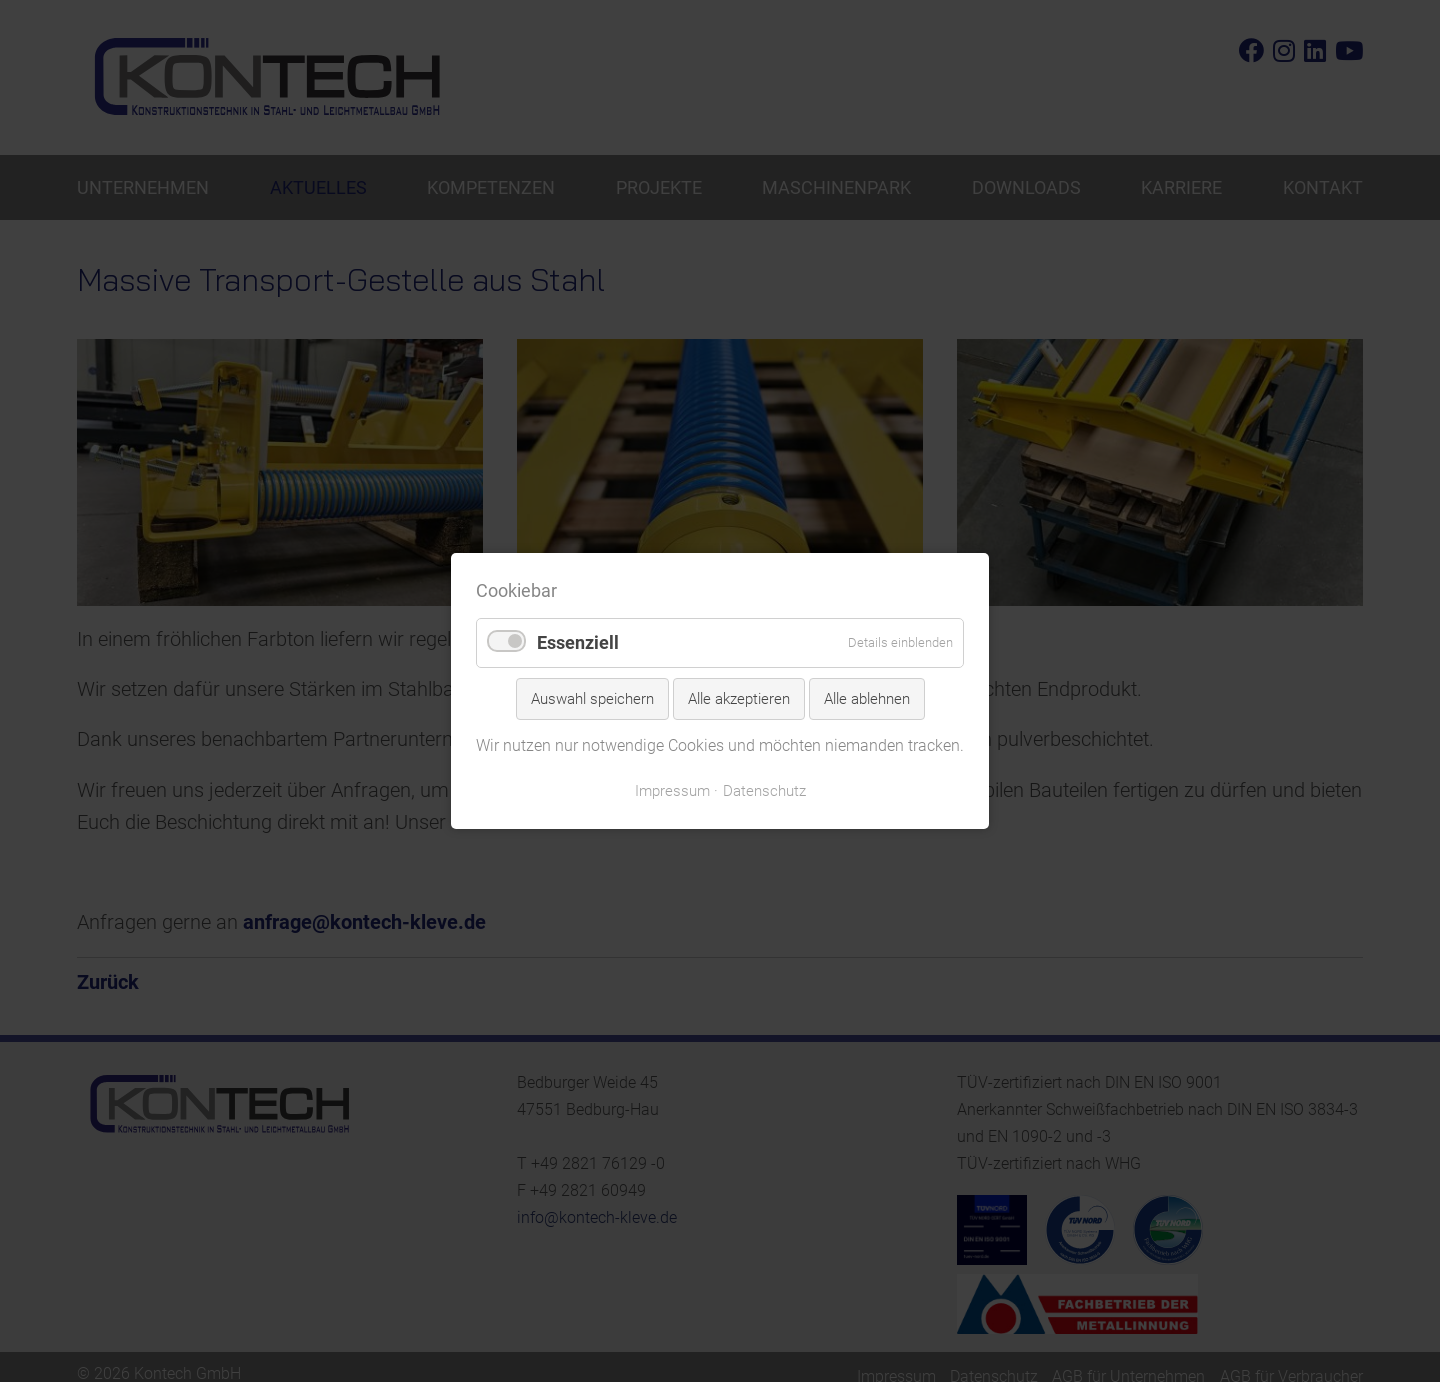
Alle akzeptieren (739, 699)
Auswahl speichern (592, 699)
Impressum (672, 791)
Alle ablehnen (867, 699)
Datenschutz (764, 791)
